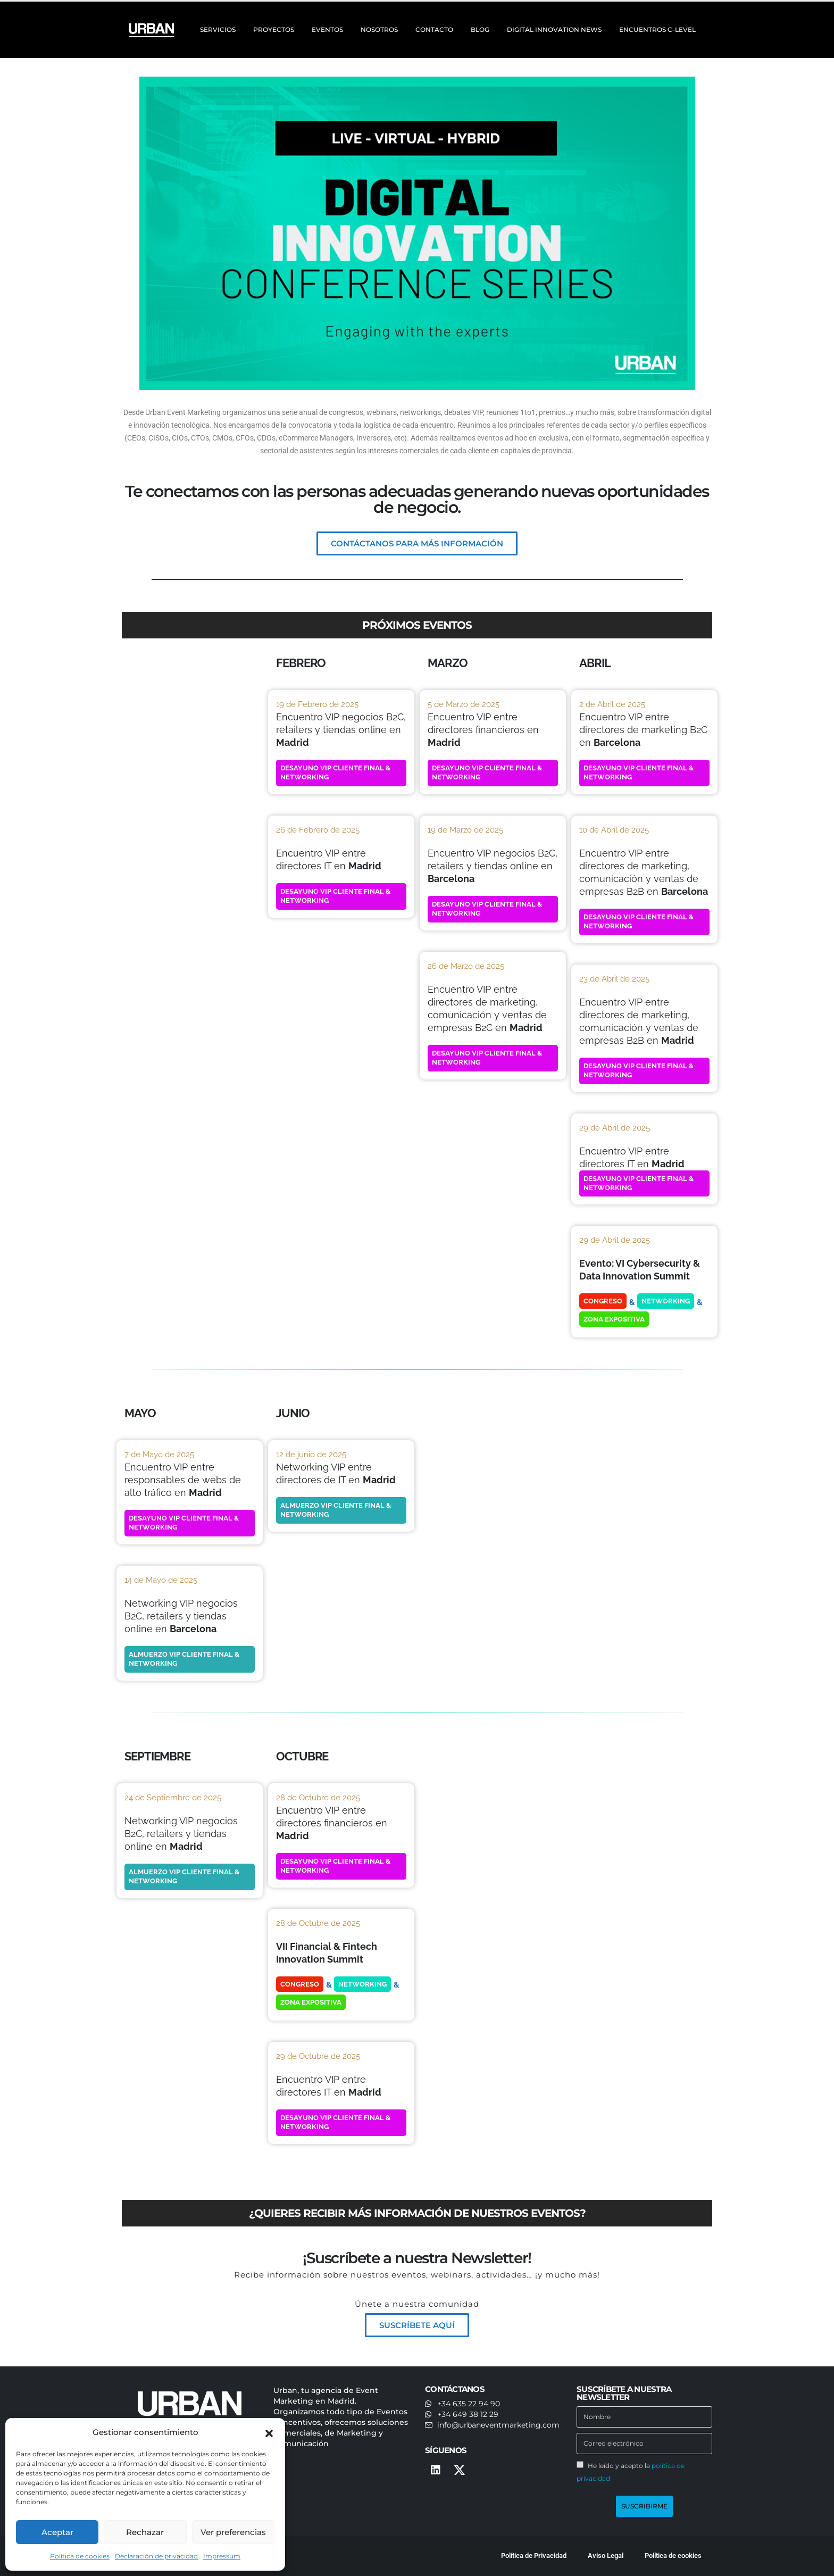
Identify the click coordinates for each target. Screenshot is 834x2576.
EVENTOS (327, 30)
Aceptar (57, 2532)
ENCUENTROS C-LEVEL (657, 30)
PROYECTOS (273, 30)
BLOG (480, 30)
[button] (269, 2432)
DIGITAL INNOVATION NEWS (554, 30)
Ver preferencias (233, 2532)
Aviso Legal (605, 2556)
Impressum (221, 2556)
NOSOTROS (379, 30)
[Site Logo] (153, 30)
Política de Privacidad (533, 2556)
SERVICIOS (218, 30)
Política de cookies (80, 2556)
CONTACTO (434, 30)
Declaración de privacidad (156, 2556)
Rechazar (145, 2532)
